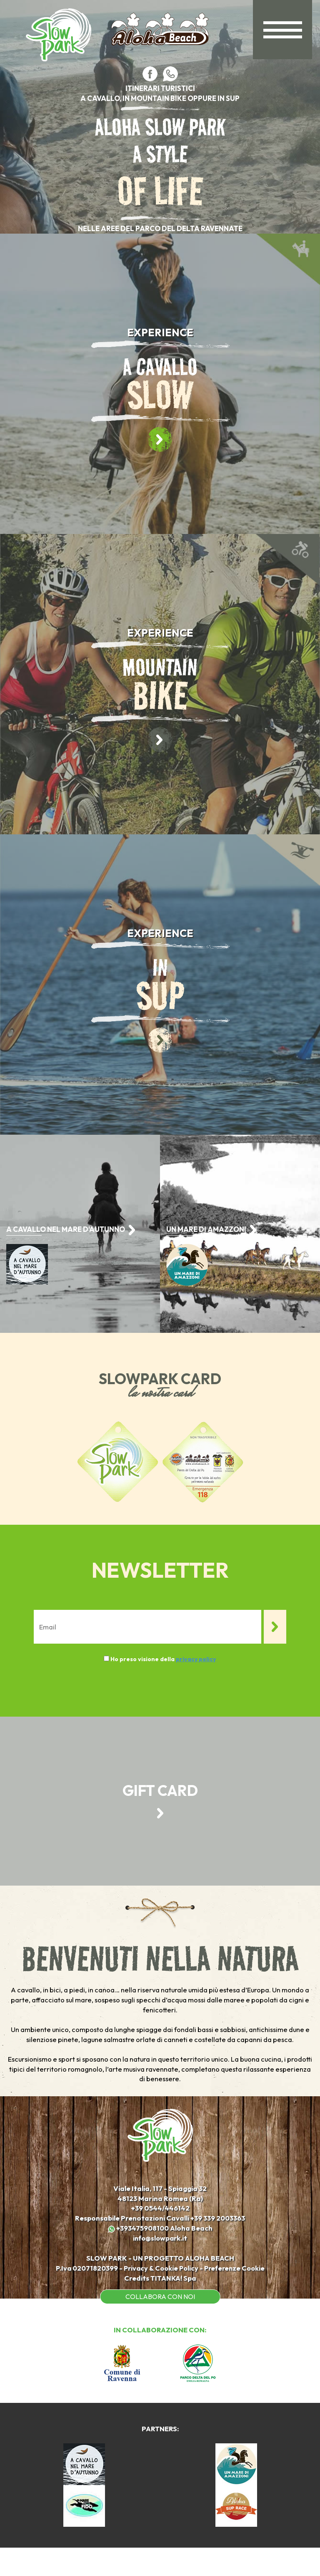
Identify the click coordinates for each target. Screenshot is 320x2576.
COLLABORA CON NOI (160, 2323)
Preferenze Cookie (238, 2295)
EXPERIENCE (160, 332)
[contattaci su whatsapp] (170, 72)
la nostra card (160, 1394)
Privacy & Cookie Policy (160, 2295)
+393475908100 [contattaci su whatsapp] (138, 2254)
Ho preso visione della (163, 1659)
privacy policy (196, 1659)
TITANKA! (166, 2305)
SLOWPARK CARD (160, 1379)
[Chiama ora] (219, 2244)
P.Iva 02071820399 (82, 2295)
